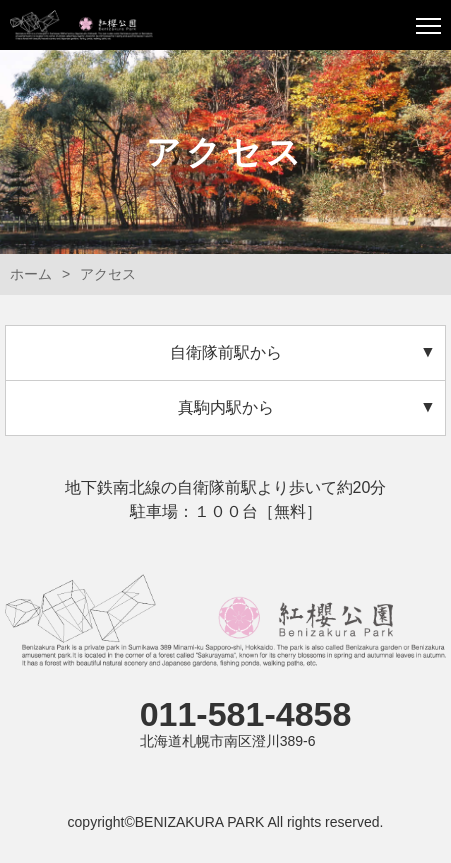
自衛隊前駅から (226, 352)
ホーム (31, 274)
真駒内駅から (226, 407)
